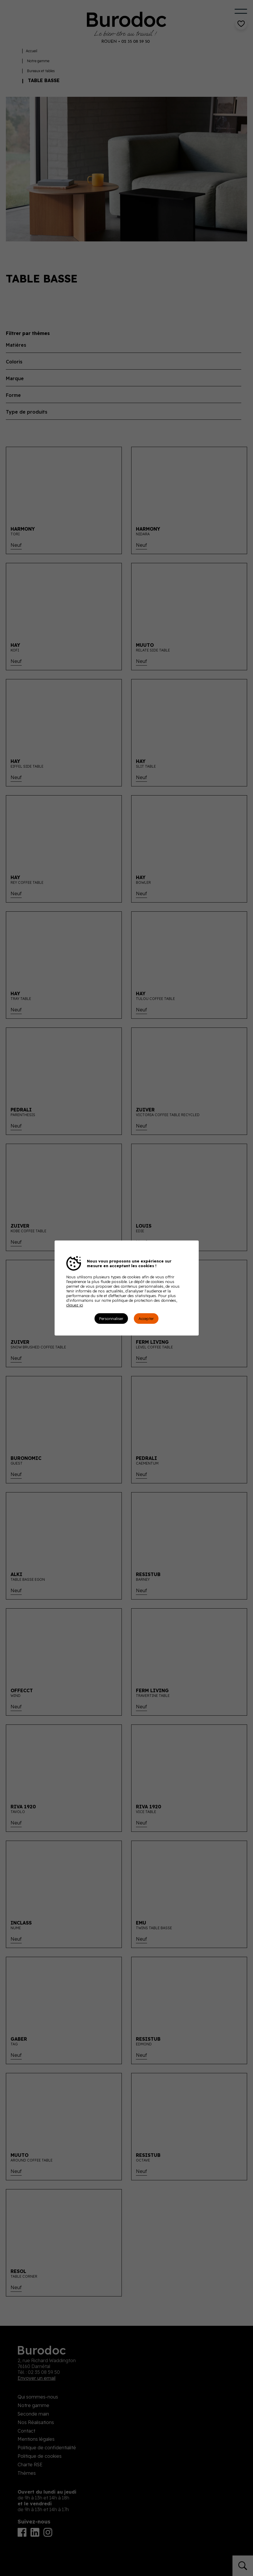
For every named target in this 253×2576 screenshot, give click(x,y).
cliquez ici (74, 1305)
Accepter (146, 1318)
